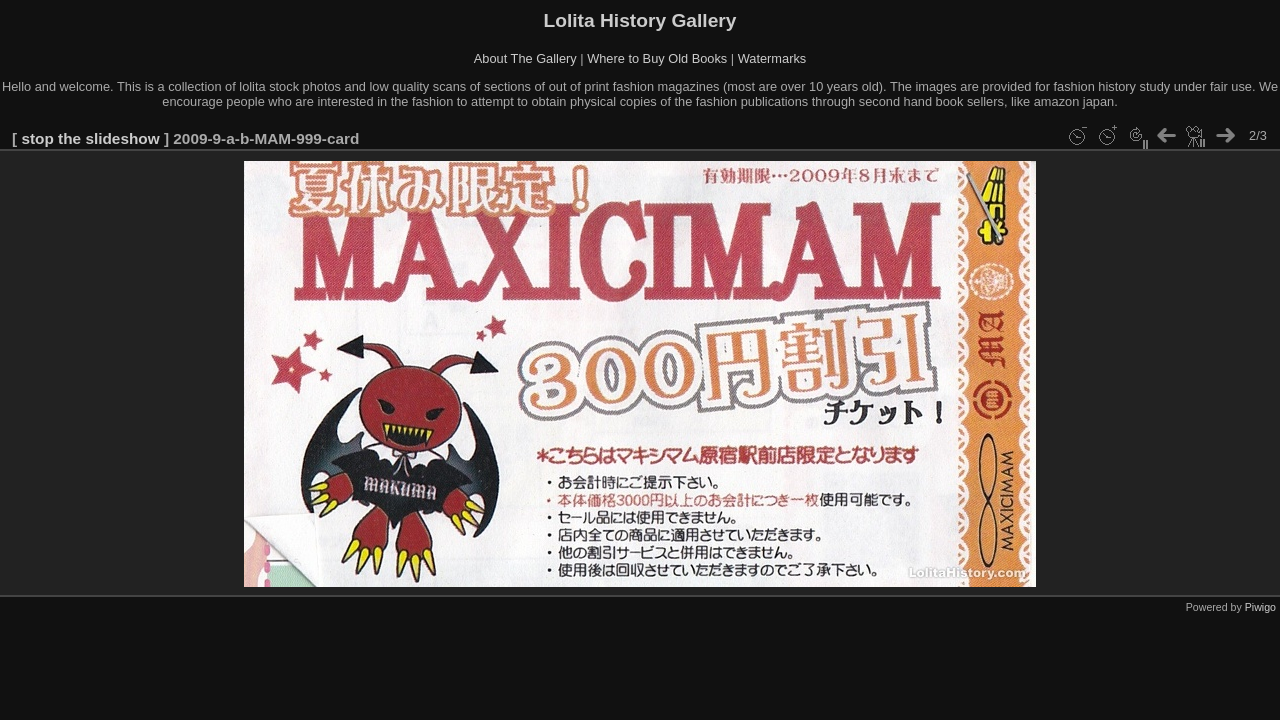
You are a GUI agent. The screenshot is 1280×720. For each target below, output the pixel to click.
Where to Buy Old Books (657, 58)
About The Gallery (525, 58)
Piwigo (1260, 607)
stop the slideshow (90, 138)
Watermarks (772, 58)
